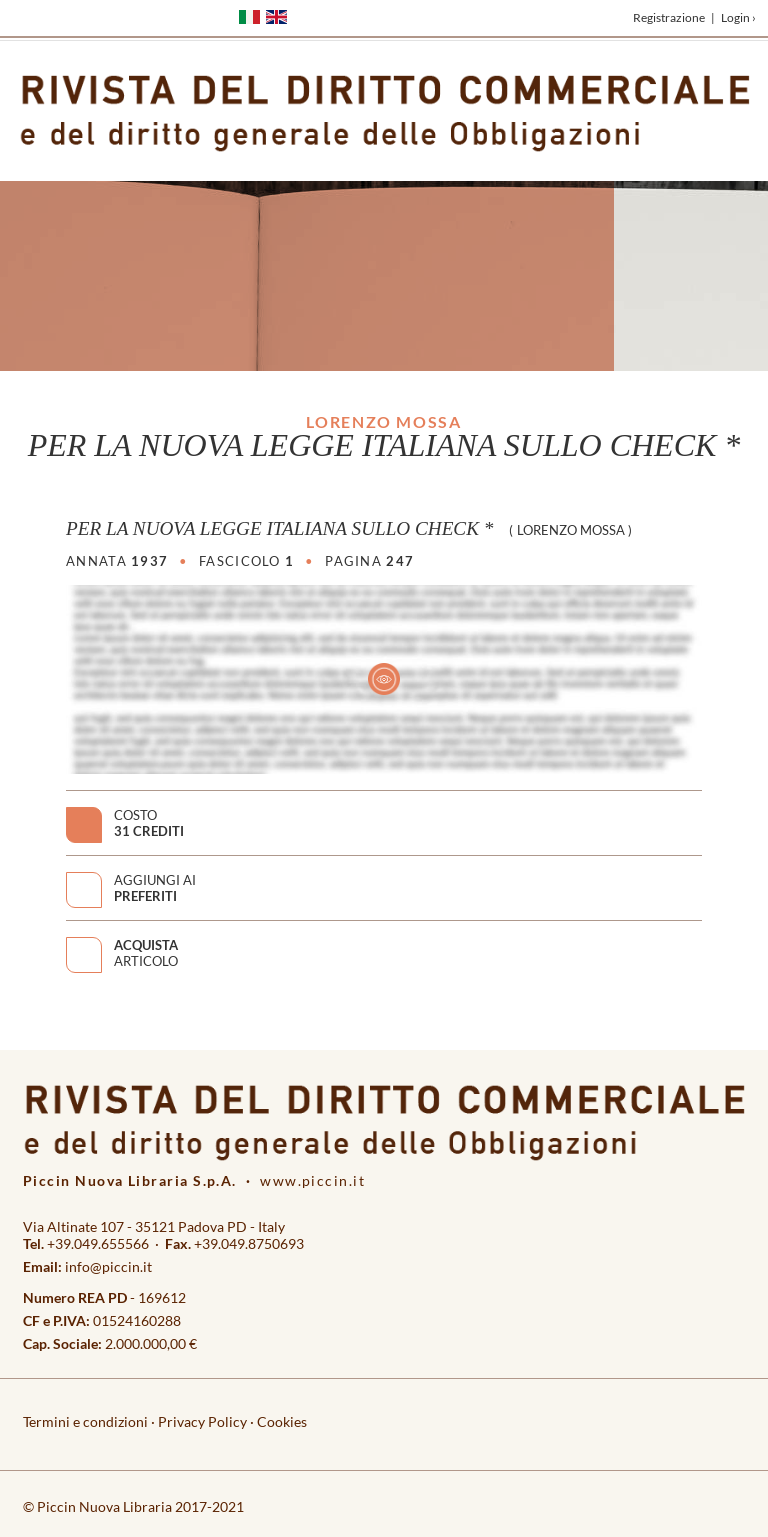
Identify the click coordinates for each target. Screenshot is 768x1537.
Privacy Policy (202, 1421)
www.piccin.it (312, 1180)
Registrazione (669, 17)
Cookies (282, 1421)
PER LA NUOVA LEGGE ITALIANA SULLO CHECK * (279, 528)
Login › (738, 17)
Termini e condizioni (85, 1421)
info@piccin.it (108, 1266)
